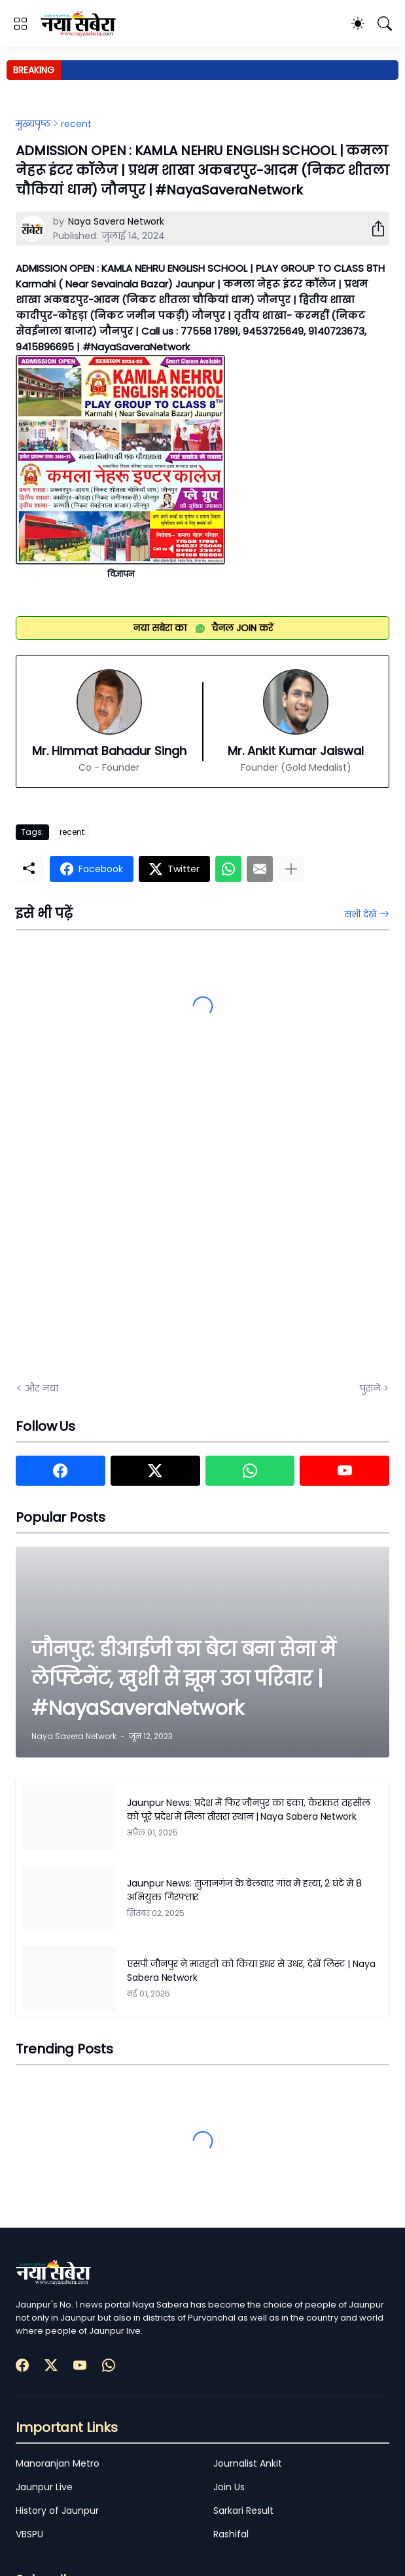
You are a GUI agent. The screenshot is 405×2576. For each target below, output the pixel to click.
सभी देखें (360, 914)
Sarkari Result (243, 2510)
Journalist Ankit (247, 2463)
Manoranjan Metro (57, 2463)
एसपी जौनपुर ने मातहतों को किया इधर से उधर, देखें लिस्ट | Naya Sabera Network (251, 1970)
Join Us (229, 2486)
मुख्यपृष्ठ (33, 123)
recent (76, 123)
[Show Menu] (20, 23)
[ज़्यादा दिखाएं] (291, 869)
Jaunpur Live (44, 2486)
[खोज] (384, 23)
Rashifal (231, 2534)
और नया (41, 1388)
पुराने (370, 1388)
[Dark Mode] (357, 23)
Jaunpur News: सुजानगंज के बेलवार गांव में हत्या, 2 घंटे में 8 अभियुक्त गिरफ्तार (244, 1890)
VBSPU (29, 2534)
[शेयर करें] (373, 228)
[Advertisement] (146, 1224)
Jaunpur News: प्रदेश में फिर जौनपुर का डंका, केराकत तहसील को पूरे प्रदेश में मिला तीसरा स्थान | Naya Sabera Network (248, 1809)
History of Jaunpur (57, 2510)
